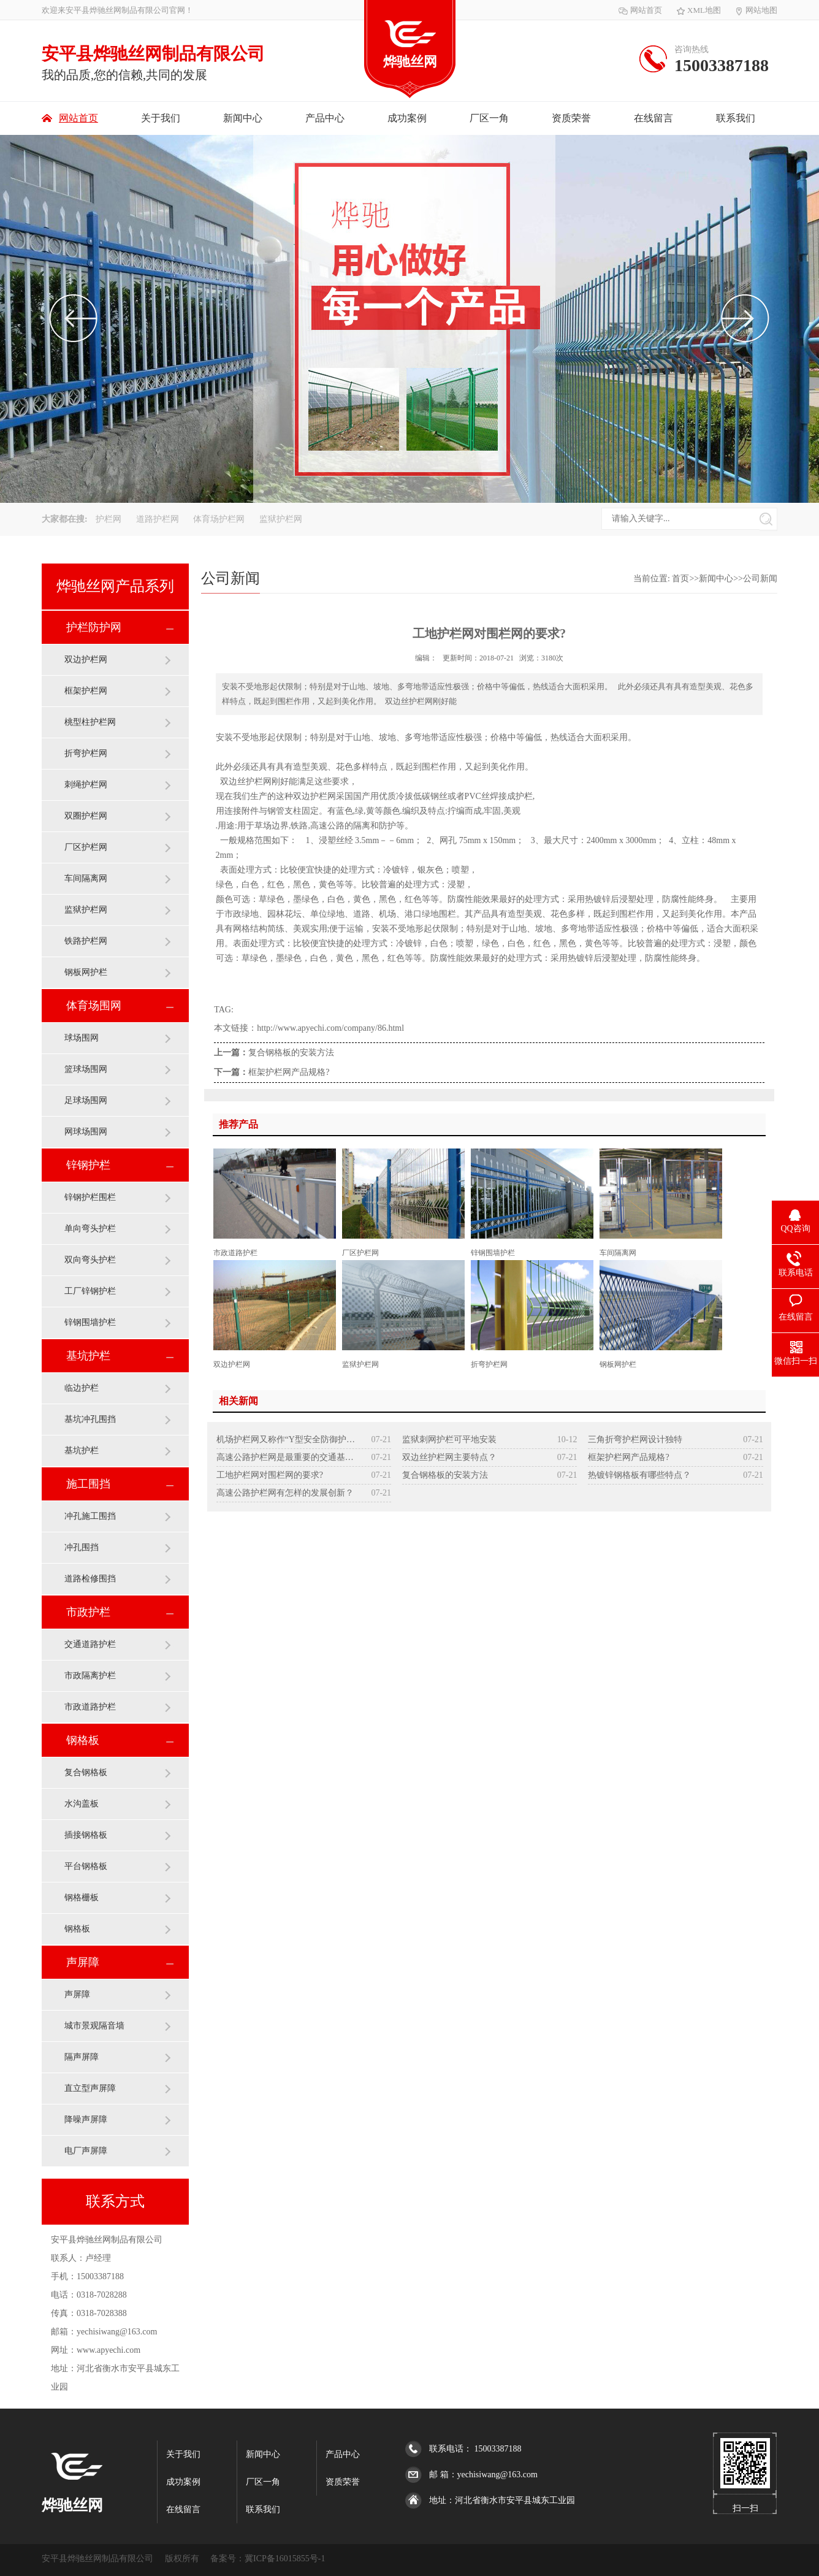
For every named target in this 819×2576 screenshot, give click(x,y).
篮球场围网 (85, 1069)
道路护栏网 (158, 519)
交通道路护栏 (90, 1644)
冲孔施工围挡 (90, 1516)
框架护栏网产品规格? (288, 1072)
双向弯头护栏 (90, 1259)
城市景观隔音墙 (94, 2025)
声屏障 (82, 1962)
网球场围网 (85, 1131)
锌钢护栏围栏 (90, 1197)
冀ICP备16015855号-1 (285, 2558)
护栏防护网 (93, 627)
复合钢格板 (85, 1772)
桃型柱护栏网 (90, 722)
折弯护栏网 (85, 753)
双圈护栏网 (85, 815)
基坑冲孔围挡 (90, 1419)
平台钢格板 (85, 1866)
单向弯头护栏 (90, 1228)
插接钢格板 (85, 1835)
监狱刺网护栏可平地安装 (449, 1439)
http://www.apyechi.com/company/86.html (330, 1028)
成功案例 (407, 118)
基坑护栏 (88, 1356)
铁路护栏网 (85, 941)
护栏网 (110, 519)
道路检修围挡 (90, 1578)
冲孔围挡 (81, 1547)
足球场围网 (85, 1100)
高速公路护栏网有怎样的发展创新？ (285, 1492)
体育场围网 (93, 1005)
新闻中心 (242, 118)
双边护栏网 (85, 659)
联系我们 (735, 118)
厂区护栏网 (85, 847)
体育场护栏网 (220, 519)
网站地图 (756, 10)
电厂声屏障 (85, 2150)
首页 (680, 578)
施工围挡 (88, 1484)
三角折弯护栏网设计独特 (635, 1439)
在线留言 (653, 118)
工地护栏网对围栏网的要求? (269, 1475)
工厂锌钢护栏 (90, 1291)
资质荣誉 (571, 118)
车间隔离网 (85, 878)
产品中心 (325, 118)
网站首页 (640, 10)
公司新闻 (760, 578)
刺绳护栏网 (85, 784)
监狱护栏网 (280, 519)
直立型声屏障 (90, 2088)
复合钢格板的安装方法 (291, 1052)
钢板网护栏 (85, 972)
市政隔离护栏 (90, 1675)
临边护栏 (81, 1388)
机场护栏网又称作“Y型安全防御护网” (286, 1439)
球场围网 (81, 1037)
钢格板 (82, 1740)
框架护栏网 (85, 690)
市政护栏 (88, 1612)
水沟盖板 (81, 1803)
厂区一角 (489, 118)
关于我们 (160, 118)
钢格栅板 (81, 1897)
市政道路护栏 (90, 1706)
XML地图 (699, 10)
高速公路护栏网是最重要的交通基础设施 (286, 1457)
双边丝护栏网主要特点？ (449, 1457)
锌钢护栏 (88, 1165)
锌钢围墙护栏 (90, 1322)
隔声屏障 (81, 2057)
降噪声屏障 (85, 2119)
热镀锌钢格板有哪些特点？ (639, 1475)
